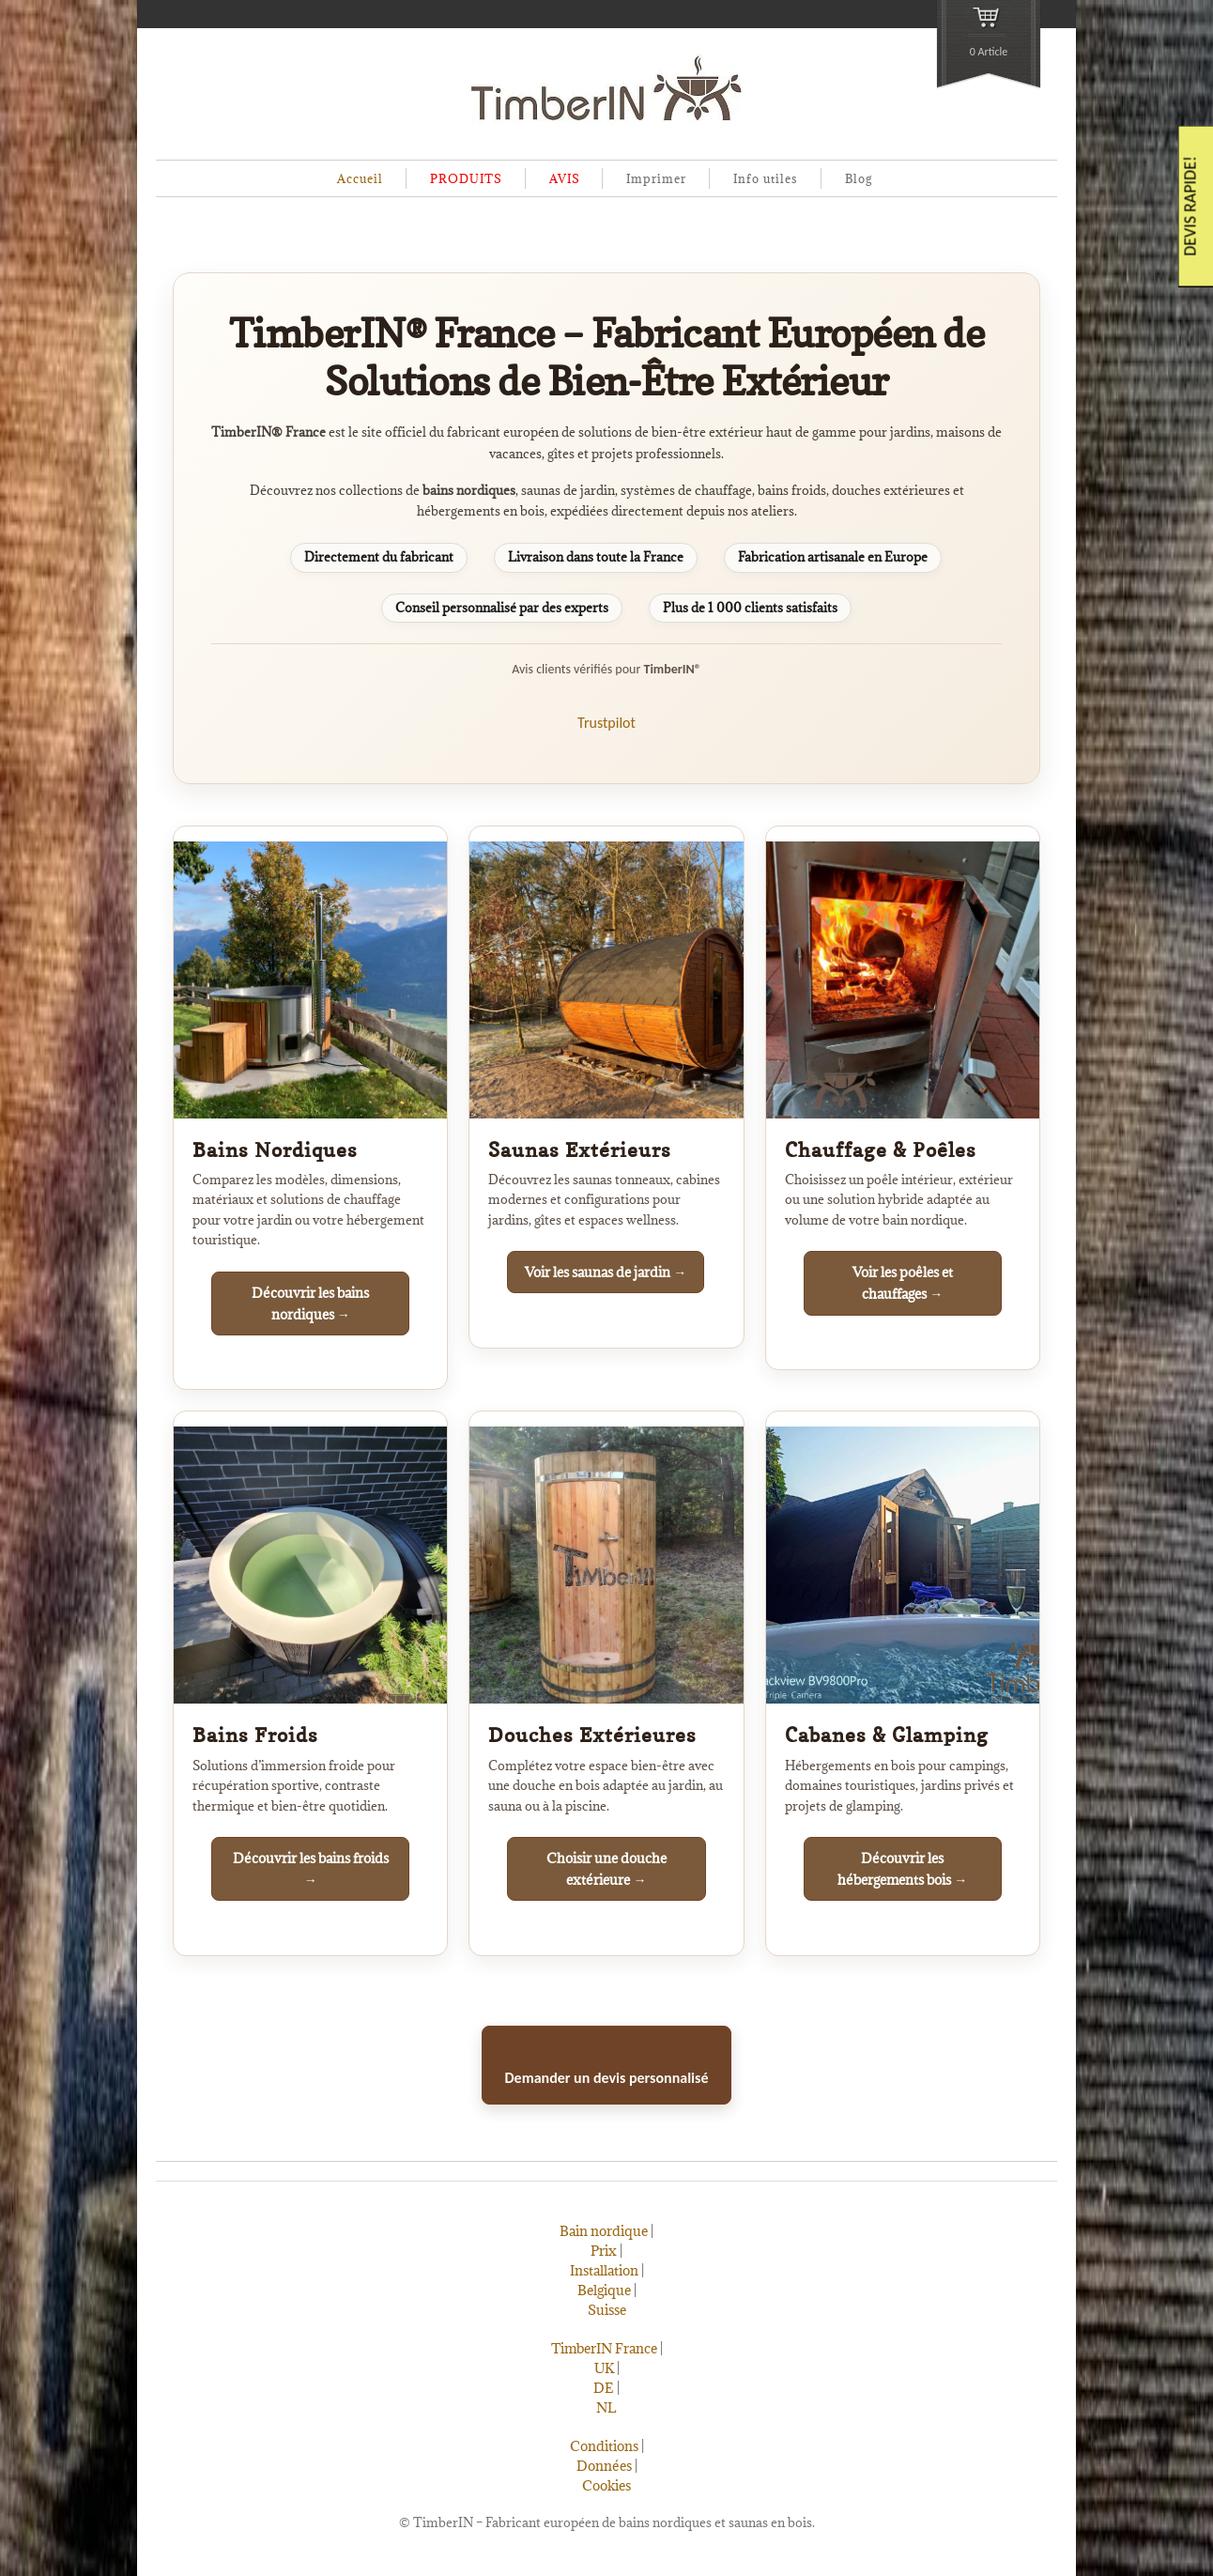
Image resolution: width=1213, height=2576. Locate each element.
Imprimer (656, 178)
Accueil (360, 178)
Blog (858, 178)
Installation (604, 2270)
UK (604, 2368)
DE (603, 2388)
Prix (604, 2251)
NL (606, 2407)
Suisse (607, 2310)
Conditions (604, 2446)
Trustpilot (606, 723)
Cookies (606, 2485)
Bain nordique (604, 2231)
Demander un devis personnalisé (607, 2078)
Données (604, 2466)
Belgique (604, 2290)
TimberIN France (604, 2348)
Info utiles (765, 178)
